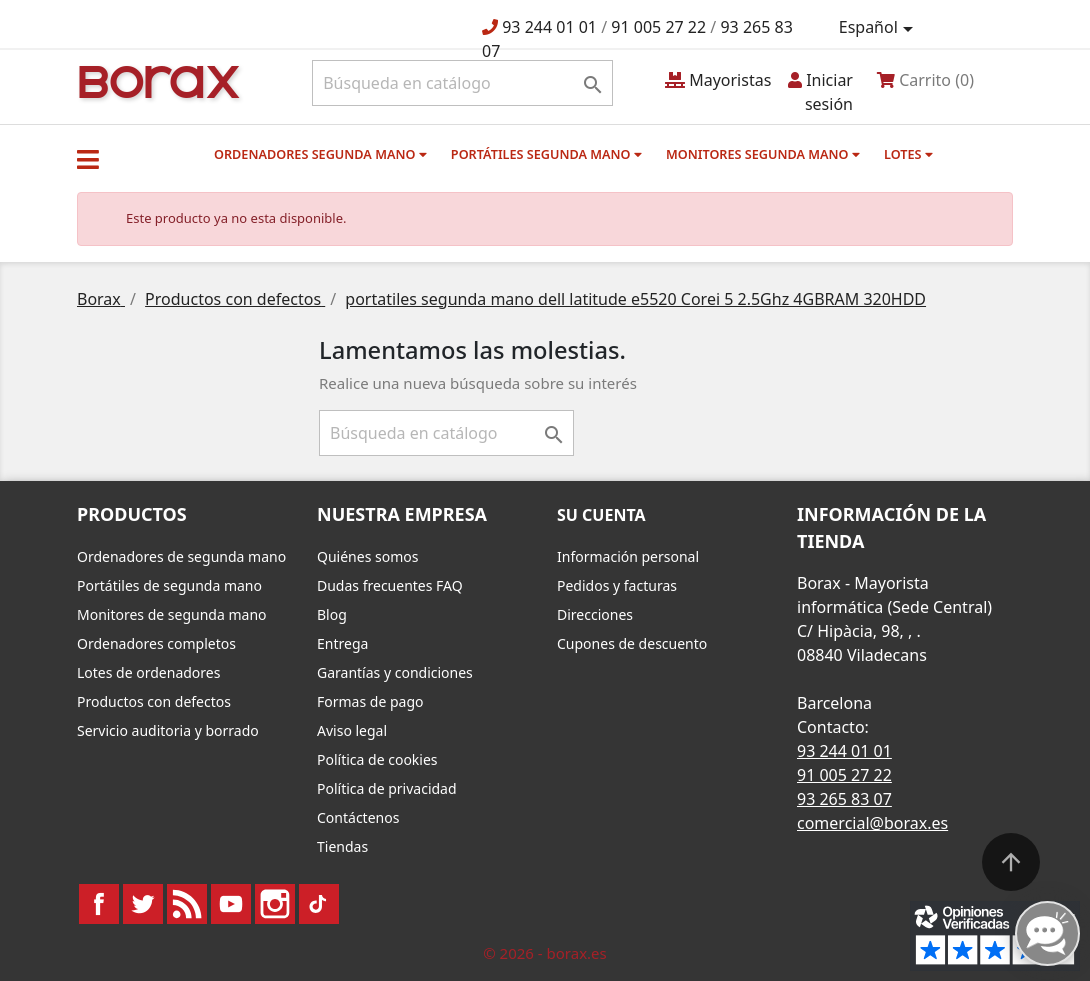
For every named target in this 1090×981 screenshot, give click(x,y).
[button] (88, 159)
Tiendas (342, 846)
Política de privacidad (387, 788)
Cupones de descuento (632, 643)
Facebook (99, 904)
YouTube (231, 904)
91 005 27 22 (658, 27)
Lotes (908, 154)
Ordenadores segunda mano (320, 154)
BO (156, 80)
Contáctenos (358, 817)
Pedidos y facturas (617, 585)
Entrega (342, 643)
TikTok (319, 904)
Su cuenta (601, 515)
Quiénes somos (367, 556)
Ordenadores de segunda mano (181, 556)
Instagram (275, 904)
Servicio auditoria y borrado (168, 730)
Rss (187, 904)
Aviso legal (352, 730)
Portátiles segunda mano (546, 154)
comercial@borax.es (872, 823)
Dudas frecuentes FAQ (390, 585)
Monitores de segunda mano (172, 614)
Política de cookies (377, 759)
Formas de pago (370, 701)
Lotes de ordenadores (148, 672)
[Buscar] (462, 83)
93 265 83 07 (844, 799)
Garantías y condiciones (395, 672)
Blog (332, 614)
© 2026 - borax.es (545, 953)
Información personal (628, 556)
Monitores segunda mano (763, 154)
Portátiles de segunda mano (169, 585)
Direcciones (595, 614)
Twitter (143, 904)
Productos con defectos (154, 701)
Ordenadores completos (156, 643)
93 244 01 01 (549, 27)
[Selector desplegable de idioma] (879, 28)
